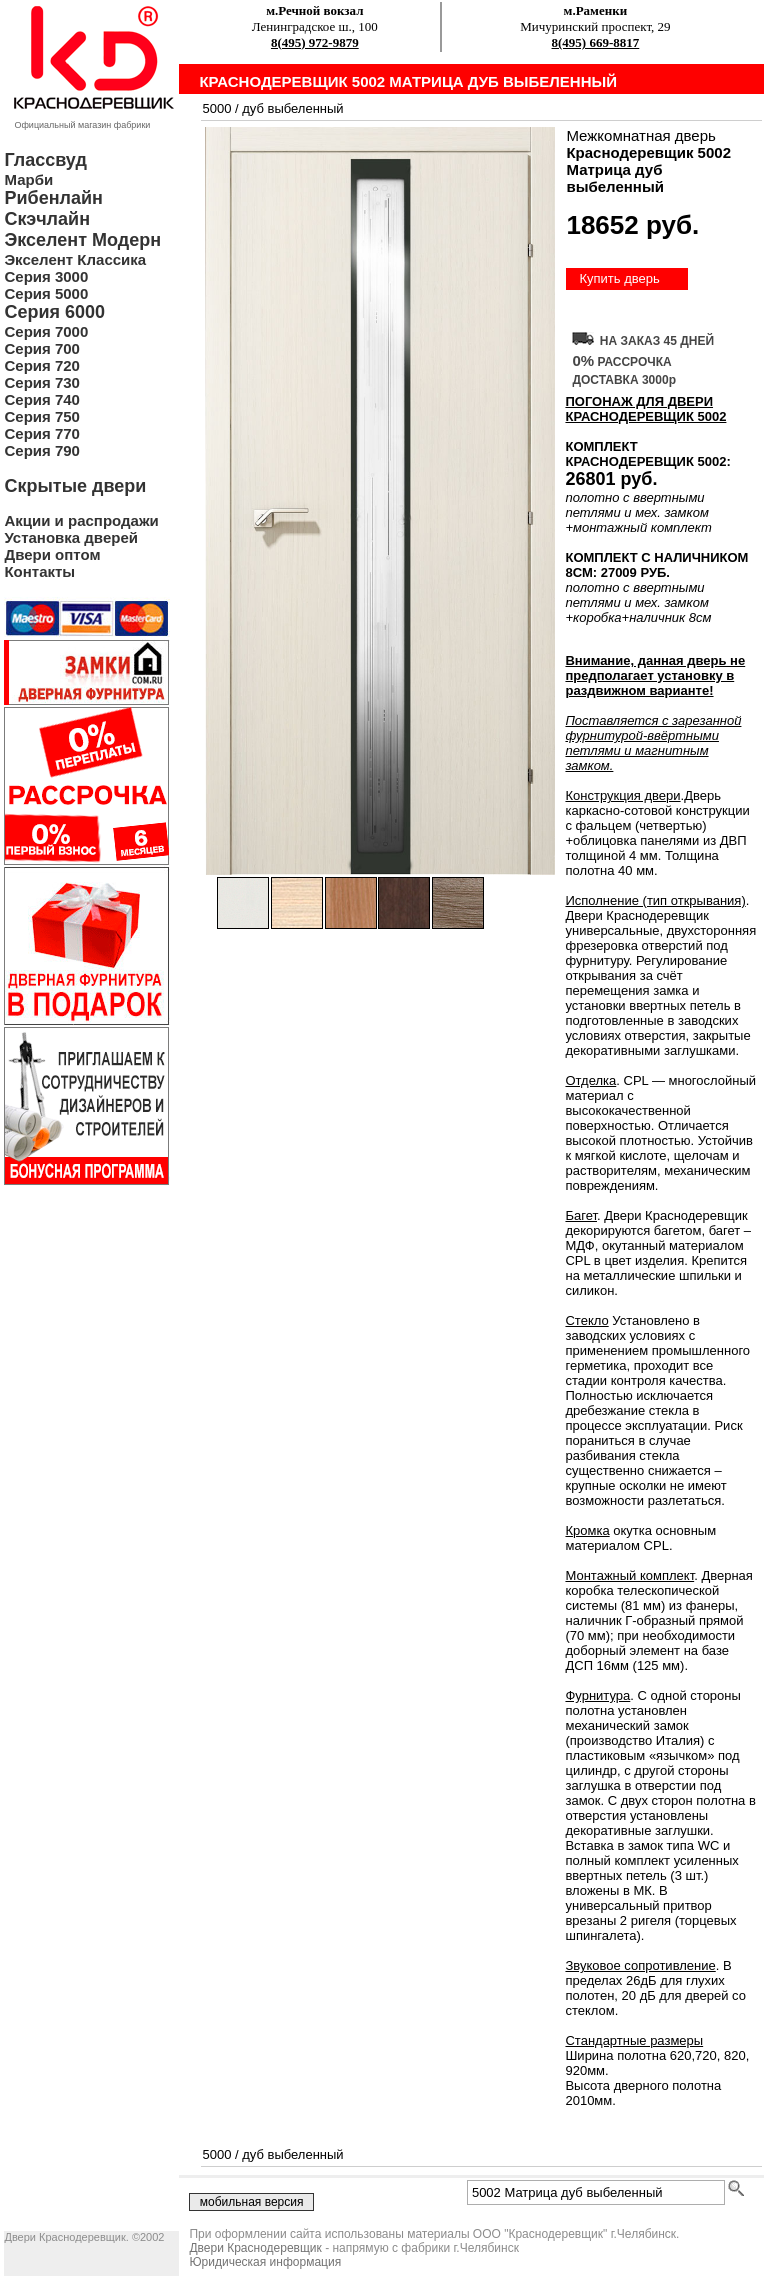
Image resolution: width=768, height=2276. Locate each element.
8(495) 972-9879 (315, 42)
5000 (216, 108)
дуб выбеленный (292, 108)
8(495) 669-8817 (596, 42)
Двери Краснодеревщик (255, 2248)
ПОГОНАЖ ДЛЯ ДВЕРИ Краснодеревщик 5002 (645, 409)
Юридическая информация (265, 2262)
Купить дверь (619, 278)
